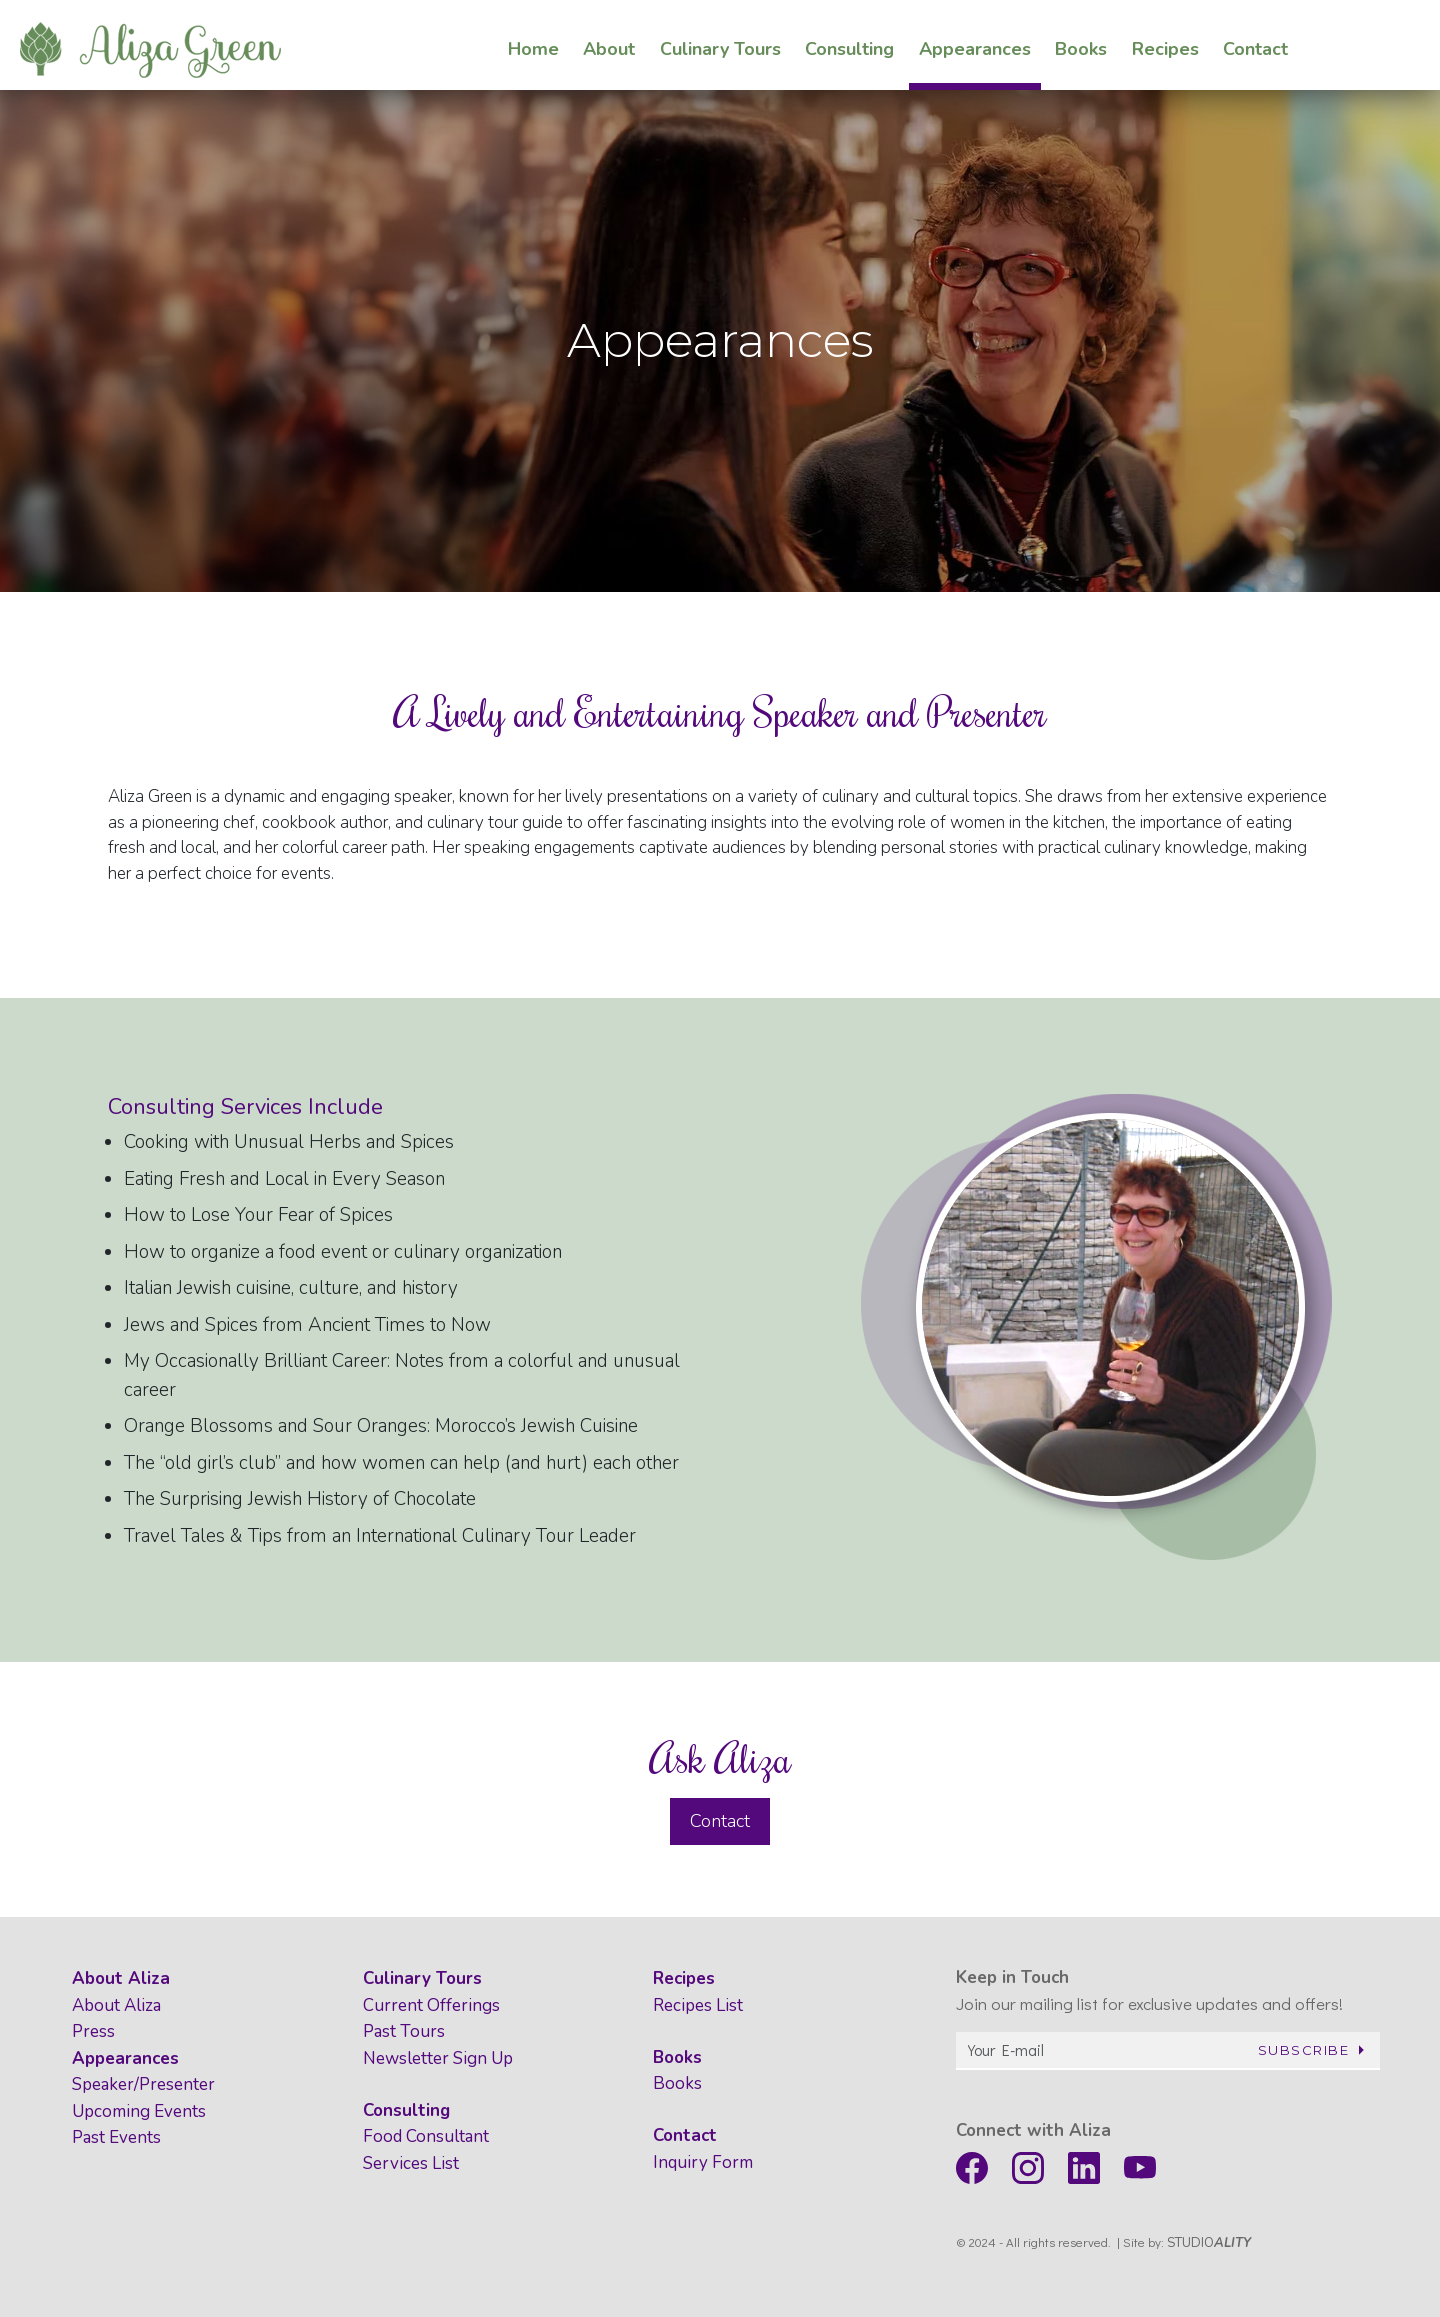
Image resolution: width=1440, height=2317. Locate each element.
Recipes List (698, 2005)
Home (533, 43)
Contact (720, 1821)
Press (93, 2031)
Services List (411, 2163)
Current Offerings (431, 2005)
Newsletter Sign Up (438, 2058)
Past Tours (404, 2031)
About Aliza (121, 1978)
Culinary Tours (422, 1978)
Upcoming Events (139, 2111)
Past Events (116, 2137)
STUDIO (1209, 2243)
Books (677, 2057)
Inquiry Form (703, 2162)
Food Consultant (426, 2136)
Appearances (125, 2058)
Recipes (684, 1978)
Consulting (406, 2110)
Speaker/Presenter (143, 2084)
